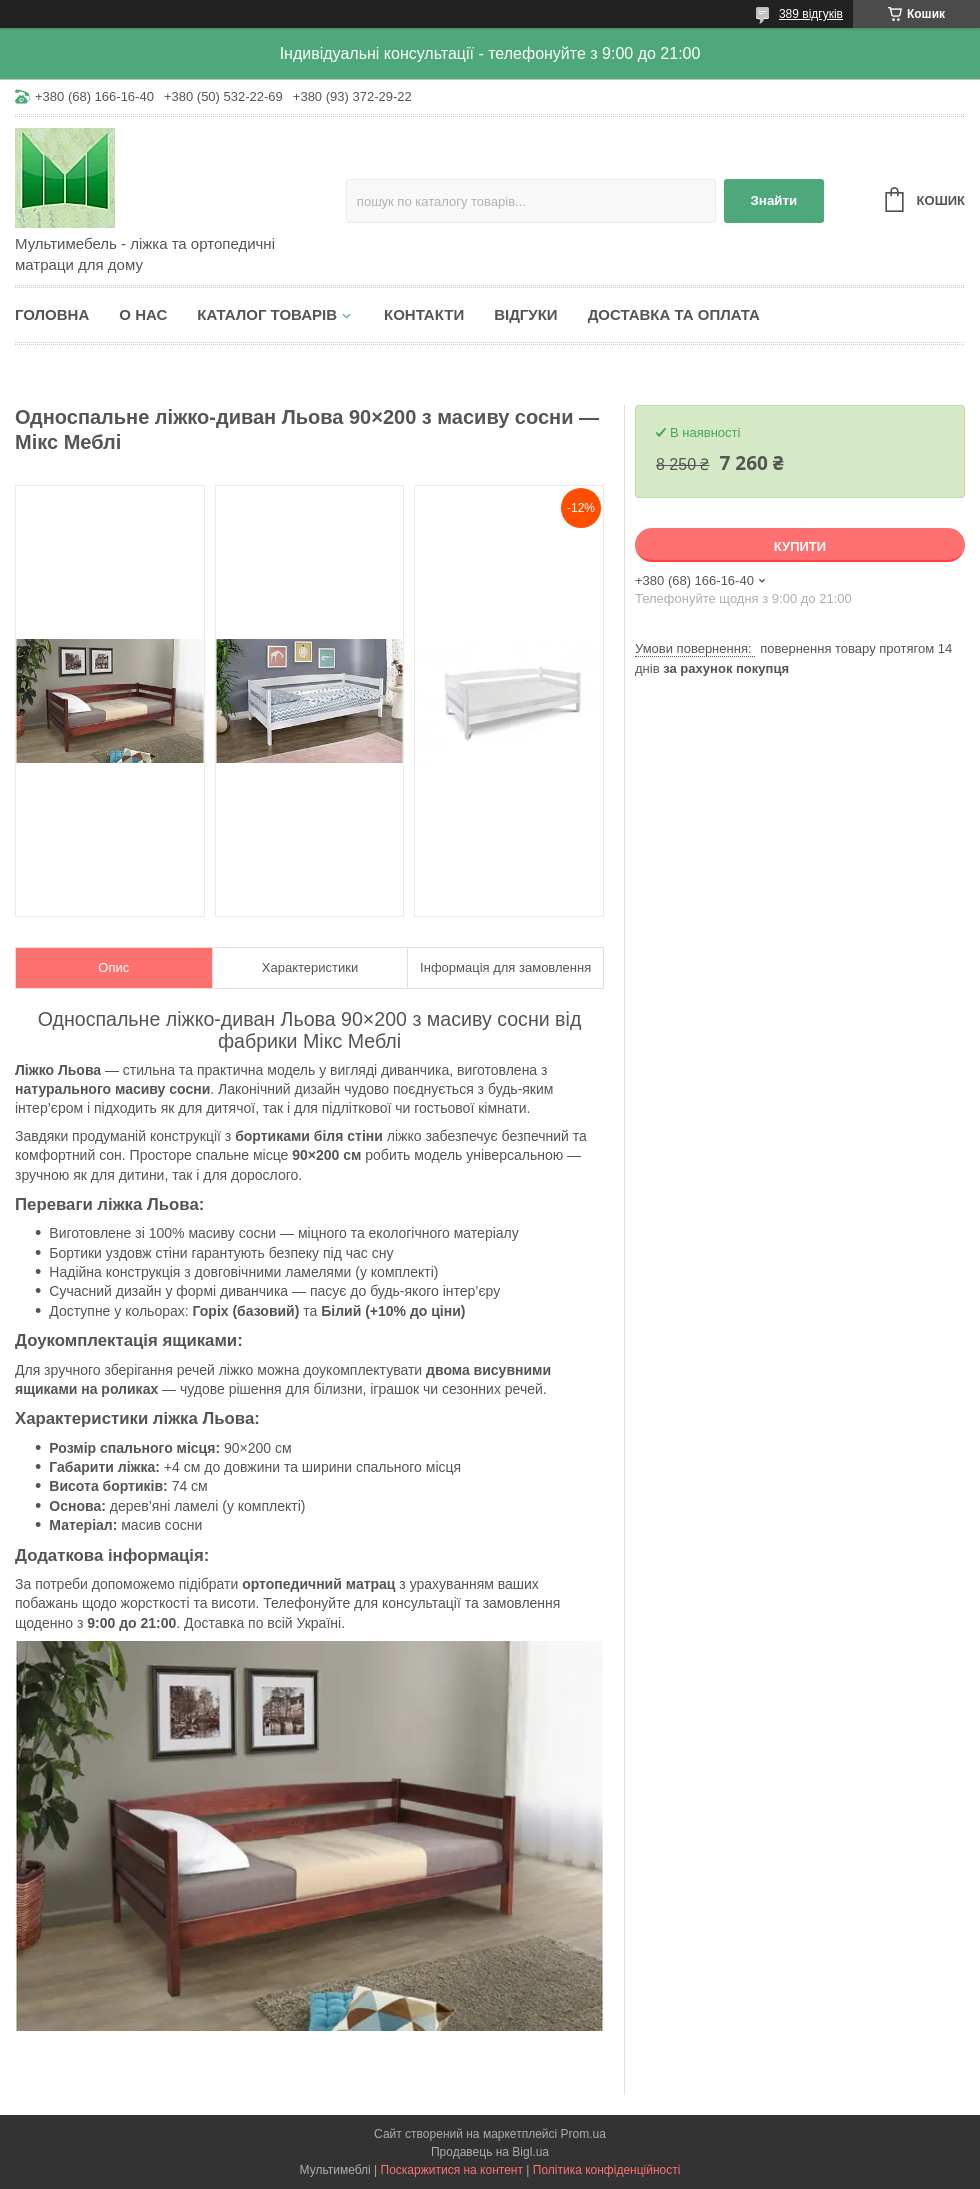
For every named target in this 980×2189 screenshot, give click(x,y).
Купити (800, 546)
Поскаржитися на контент (452, 2170)
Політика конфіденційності (607, 2170)
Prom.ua (583, 2134)
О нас (143, 314)
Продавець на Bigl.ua (490, 2152)
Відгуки (525, 314)
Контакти (424, 314)
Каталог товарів (267, 314)
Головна (52, 314)
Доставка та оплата (674, 314)
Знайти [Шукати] (773, 200)
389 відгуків (811, 14)
